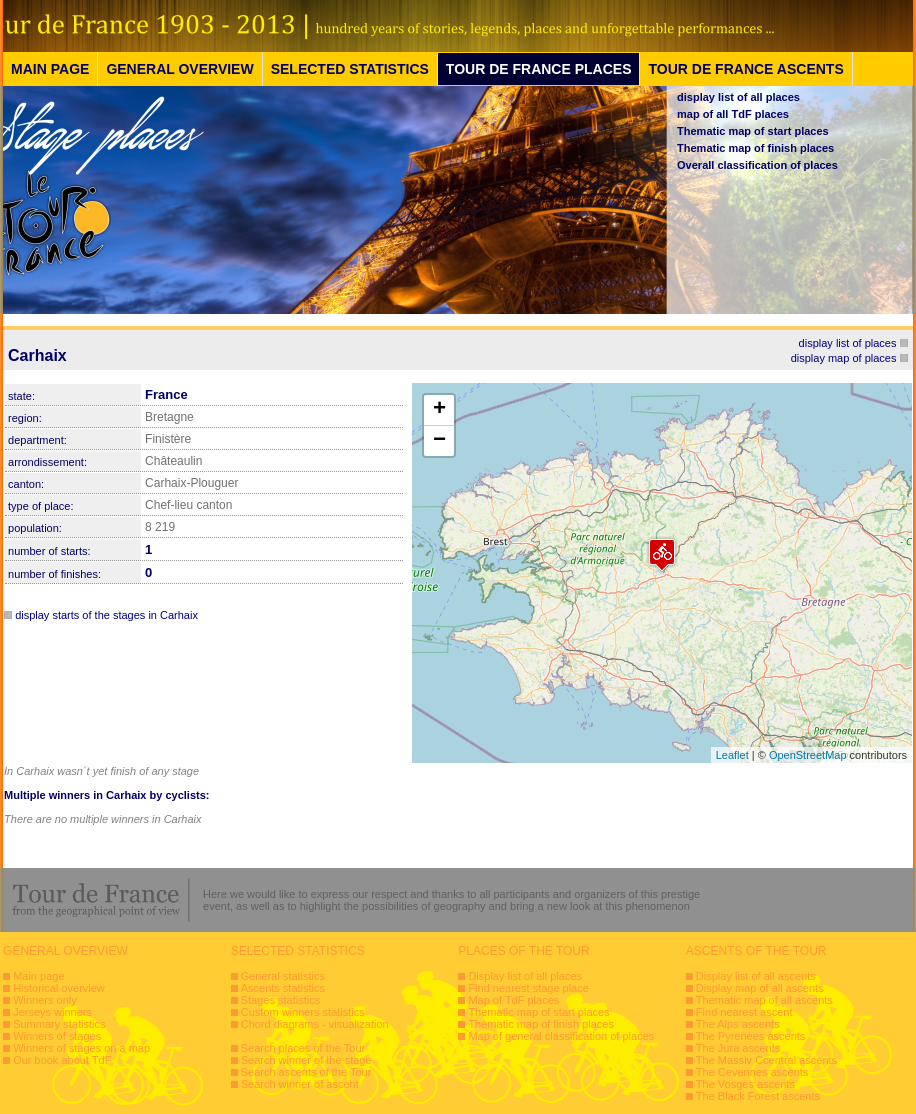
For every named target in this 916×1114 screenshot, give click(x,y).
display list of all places (738, 97)
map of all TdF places (733, 114)
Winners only (45, 1000)
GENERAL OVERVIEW (179, 69)
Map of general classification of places (561, 1036)
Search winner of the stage (306, 1060)
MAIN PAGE (50, 69)
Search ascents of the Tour (306, 1072)
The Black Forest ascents (758, 1096)
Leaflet (732, 755)
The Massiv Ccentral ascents (766, 1060)
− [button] (439, 441)
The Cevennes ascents (752, 1072)
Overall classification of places (757, 165)
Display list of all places (525, 976)
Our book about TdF (62, 1060)
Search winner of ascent (300, 1084)
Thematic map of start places (753, 131)
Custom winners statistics (303, 1012)
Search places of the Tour (303, 1048)
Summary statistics (59, 1024)
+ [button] (439, 410)
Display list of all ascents (756, 976)
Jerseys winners (52, 1012)
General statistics (283, 976)
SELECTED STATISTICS (350, 69)
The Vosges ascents (745, 1084)
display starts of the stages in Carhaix (106, 615)
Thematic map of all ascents (764, 1000)
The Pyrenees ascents (750, 1036)
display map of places (844, 358)
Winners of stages (57, 1036)
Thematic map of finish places (755, 148)
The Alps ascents (738, 1024)
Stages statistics (280, 1000)
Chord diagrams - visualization (315, 1024)
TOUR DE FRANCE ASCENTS (745, 69)
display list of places (848, 343)
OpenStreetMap (808, 755)
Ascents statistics (283, 988)
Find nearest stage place (528, 988)
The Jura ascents (738, 1048)
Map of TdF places (513, 1000)
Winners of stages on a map (81, 1048)
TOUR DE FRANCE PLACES (539, 69)
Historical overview (59, 988)
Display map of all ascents (760, 988)
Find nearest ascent (744, 1012)
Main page (38, 976)
